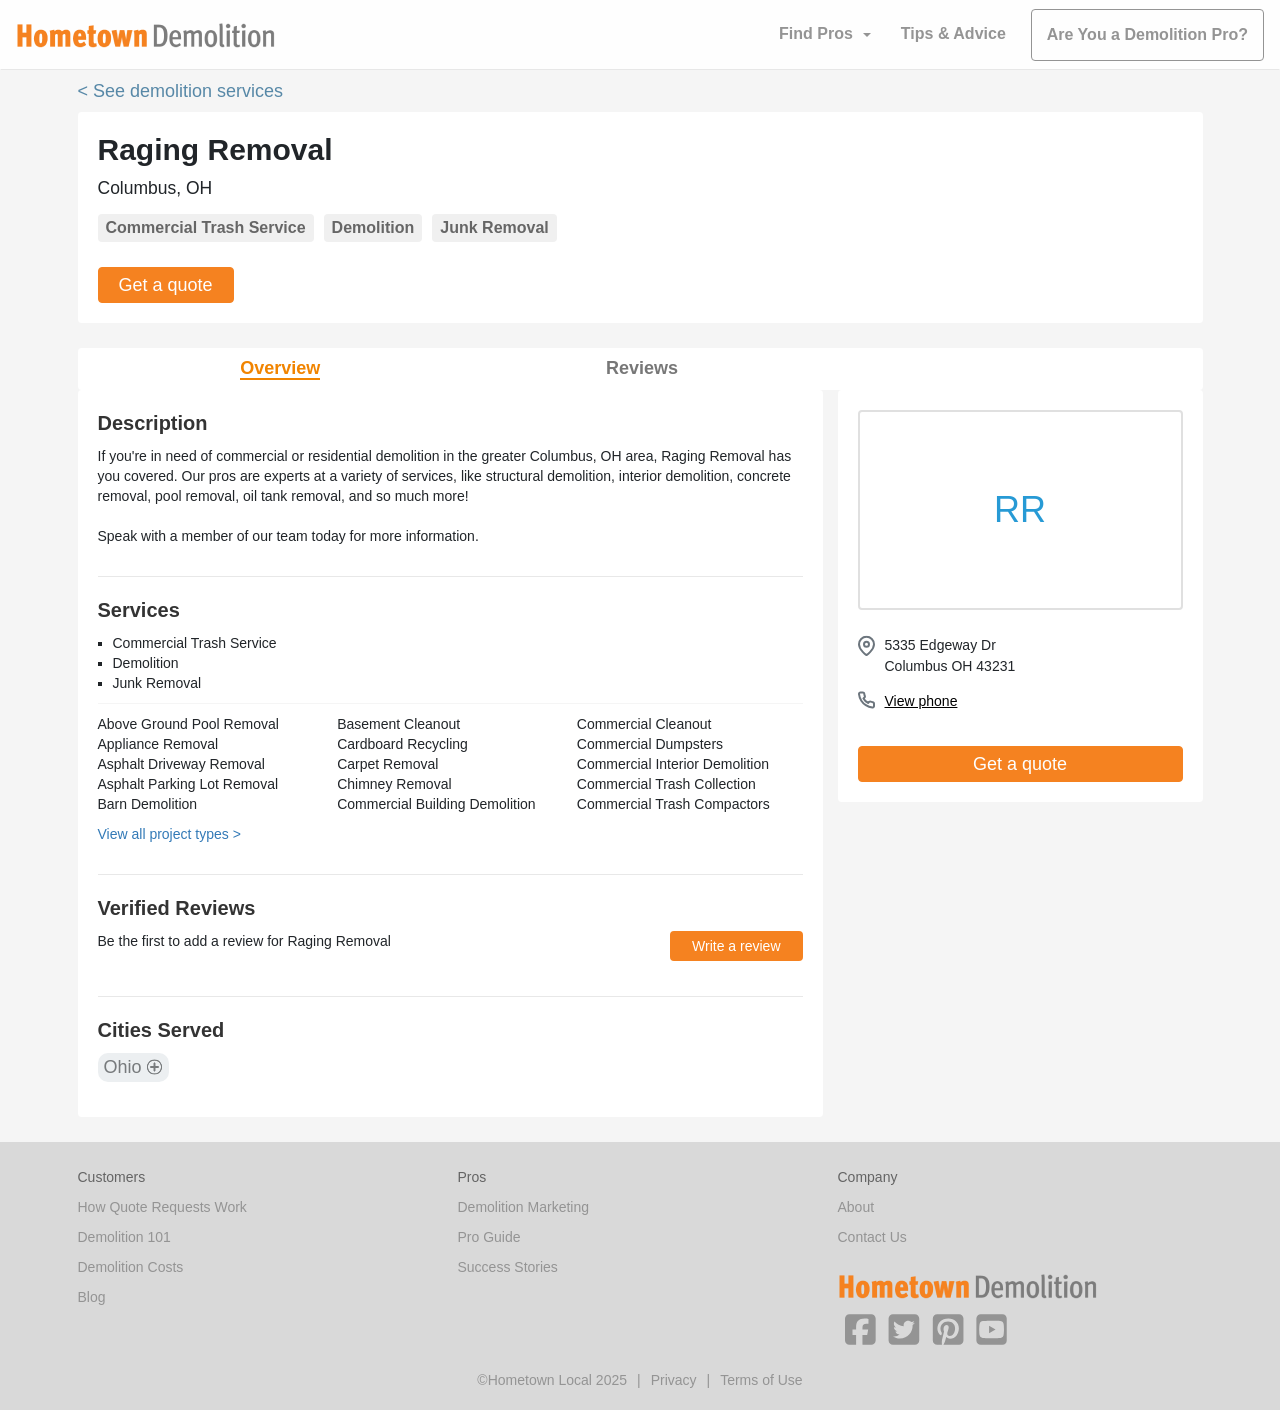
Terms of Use (761, 1380)
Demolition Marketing (524, 1207)
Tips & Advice (953, 33)
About (856, 1207)
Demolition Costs (131, 1267)
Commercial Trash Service (206, 227)
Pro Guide (489, 1237)
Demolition (373, 227)
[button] (860, 1328)
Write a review (736, 946)
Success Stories (508, 1267)
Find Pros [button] (816, 33)
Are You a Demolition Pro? (1147, 34)
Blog (92, 1297)
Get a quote (166, 285)
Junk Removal (494, 227)
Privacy (674, 1380)
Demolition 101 (124, 1237)
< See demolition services (181, 91)
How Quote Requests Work (162, 1207)
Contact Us (872, 1237)
